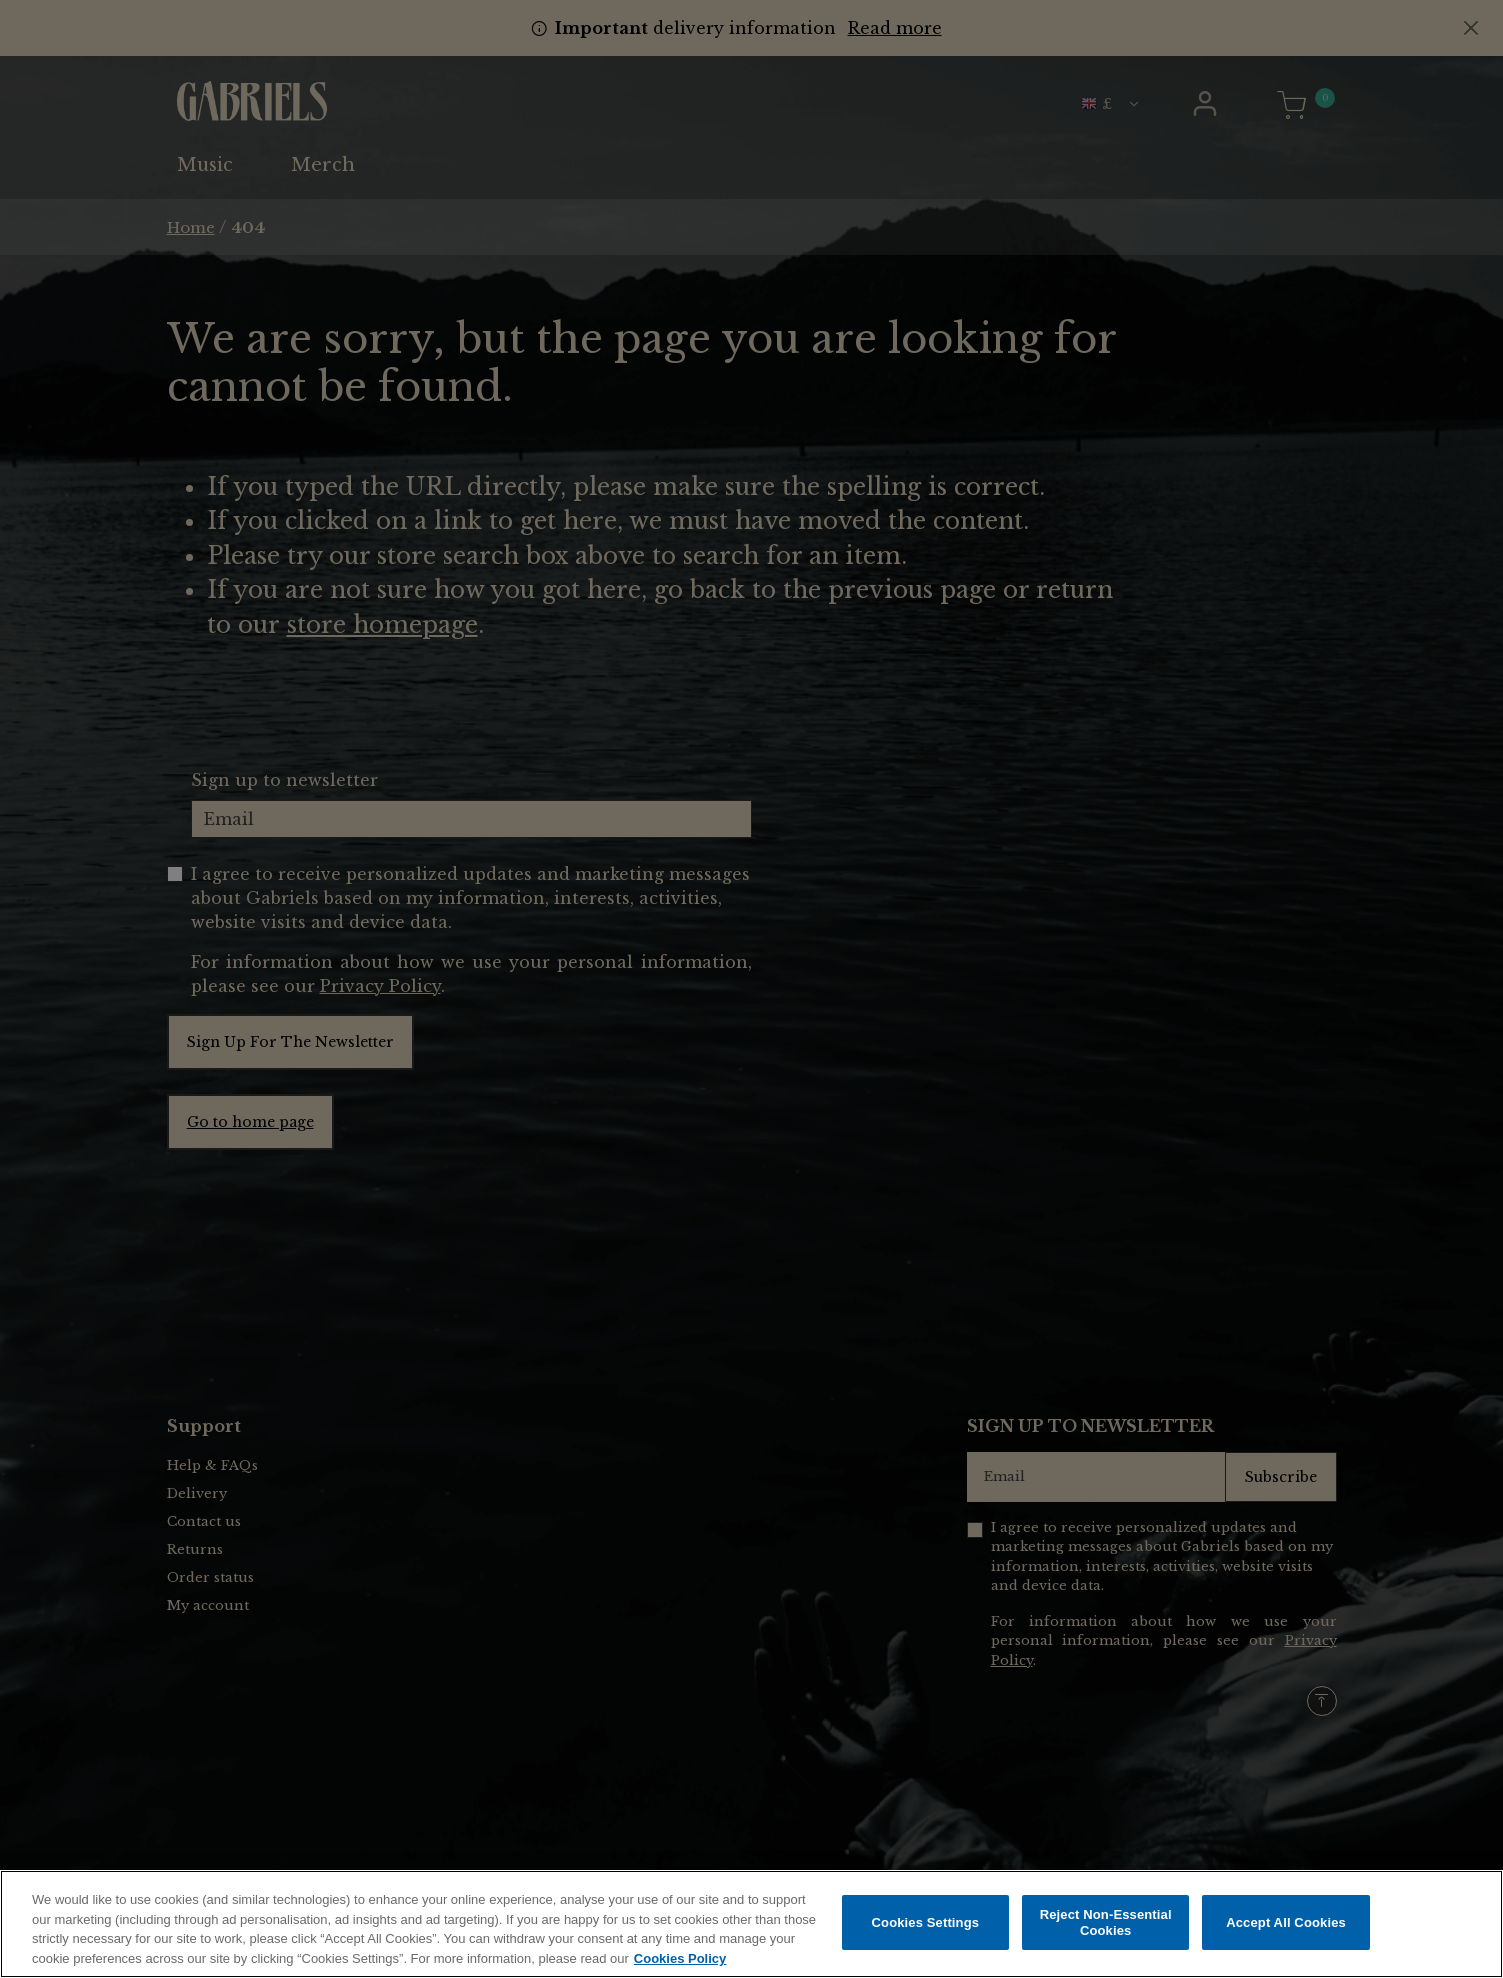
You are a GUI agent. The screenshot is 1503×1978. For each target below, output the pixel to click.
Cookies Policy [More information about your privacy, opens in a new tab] (680, 1963)
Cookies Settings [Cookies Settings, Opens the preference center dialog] (926, 1927)
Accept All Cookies (1286, 1927)
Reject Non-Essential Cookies (1106, 1927)
